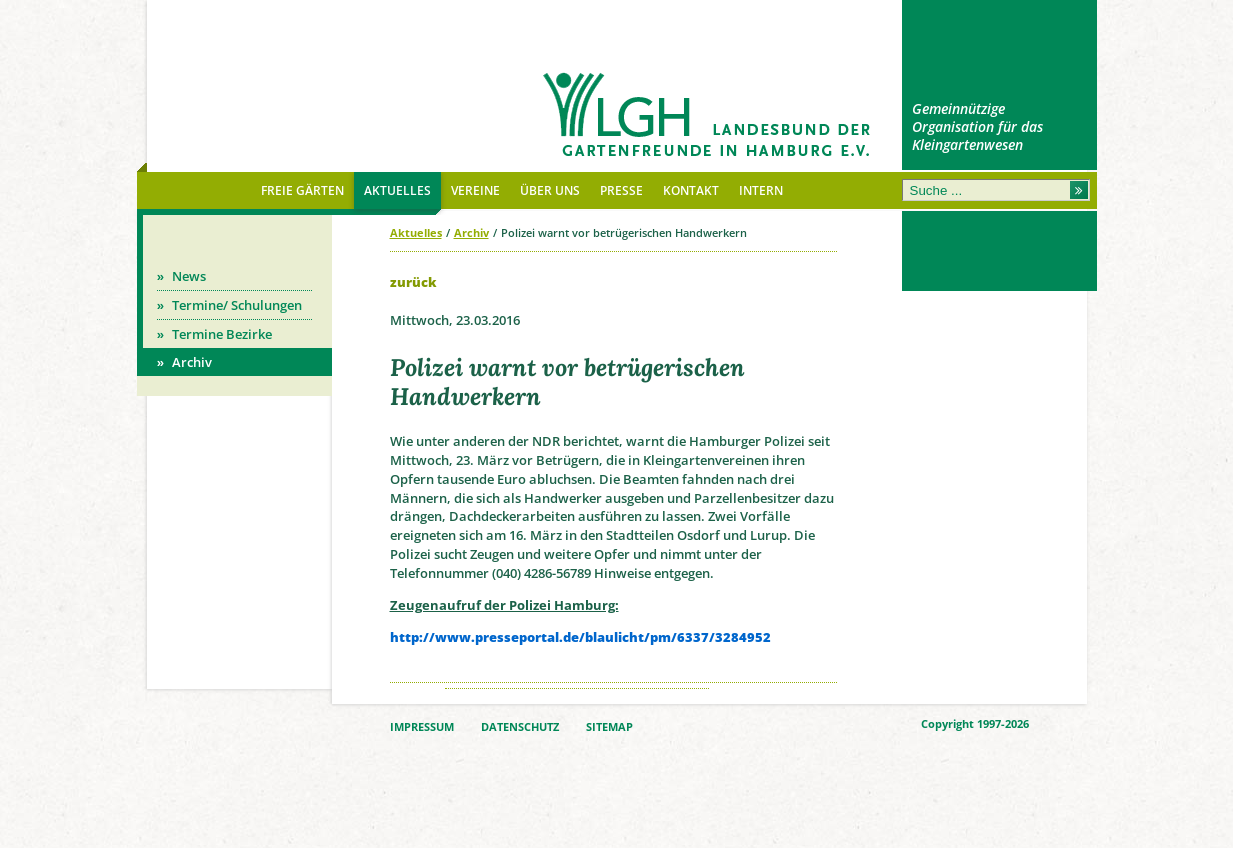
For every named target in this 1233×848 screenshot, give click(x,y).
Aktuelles (416, 232)
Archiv (471, 232)
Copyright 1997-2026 (975, 724)
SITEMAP (609, 727)
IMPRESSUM (422, 727)
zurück (413, 282)
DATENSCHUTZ (520, 727)
